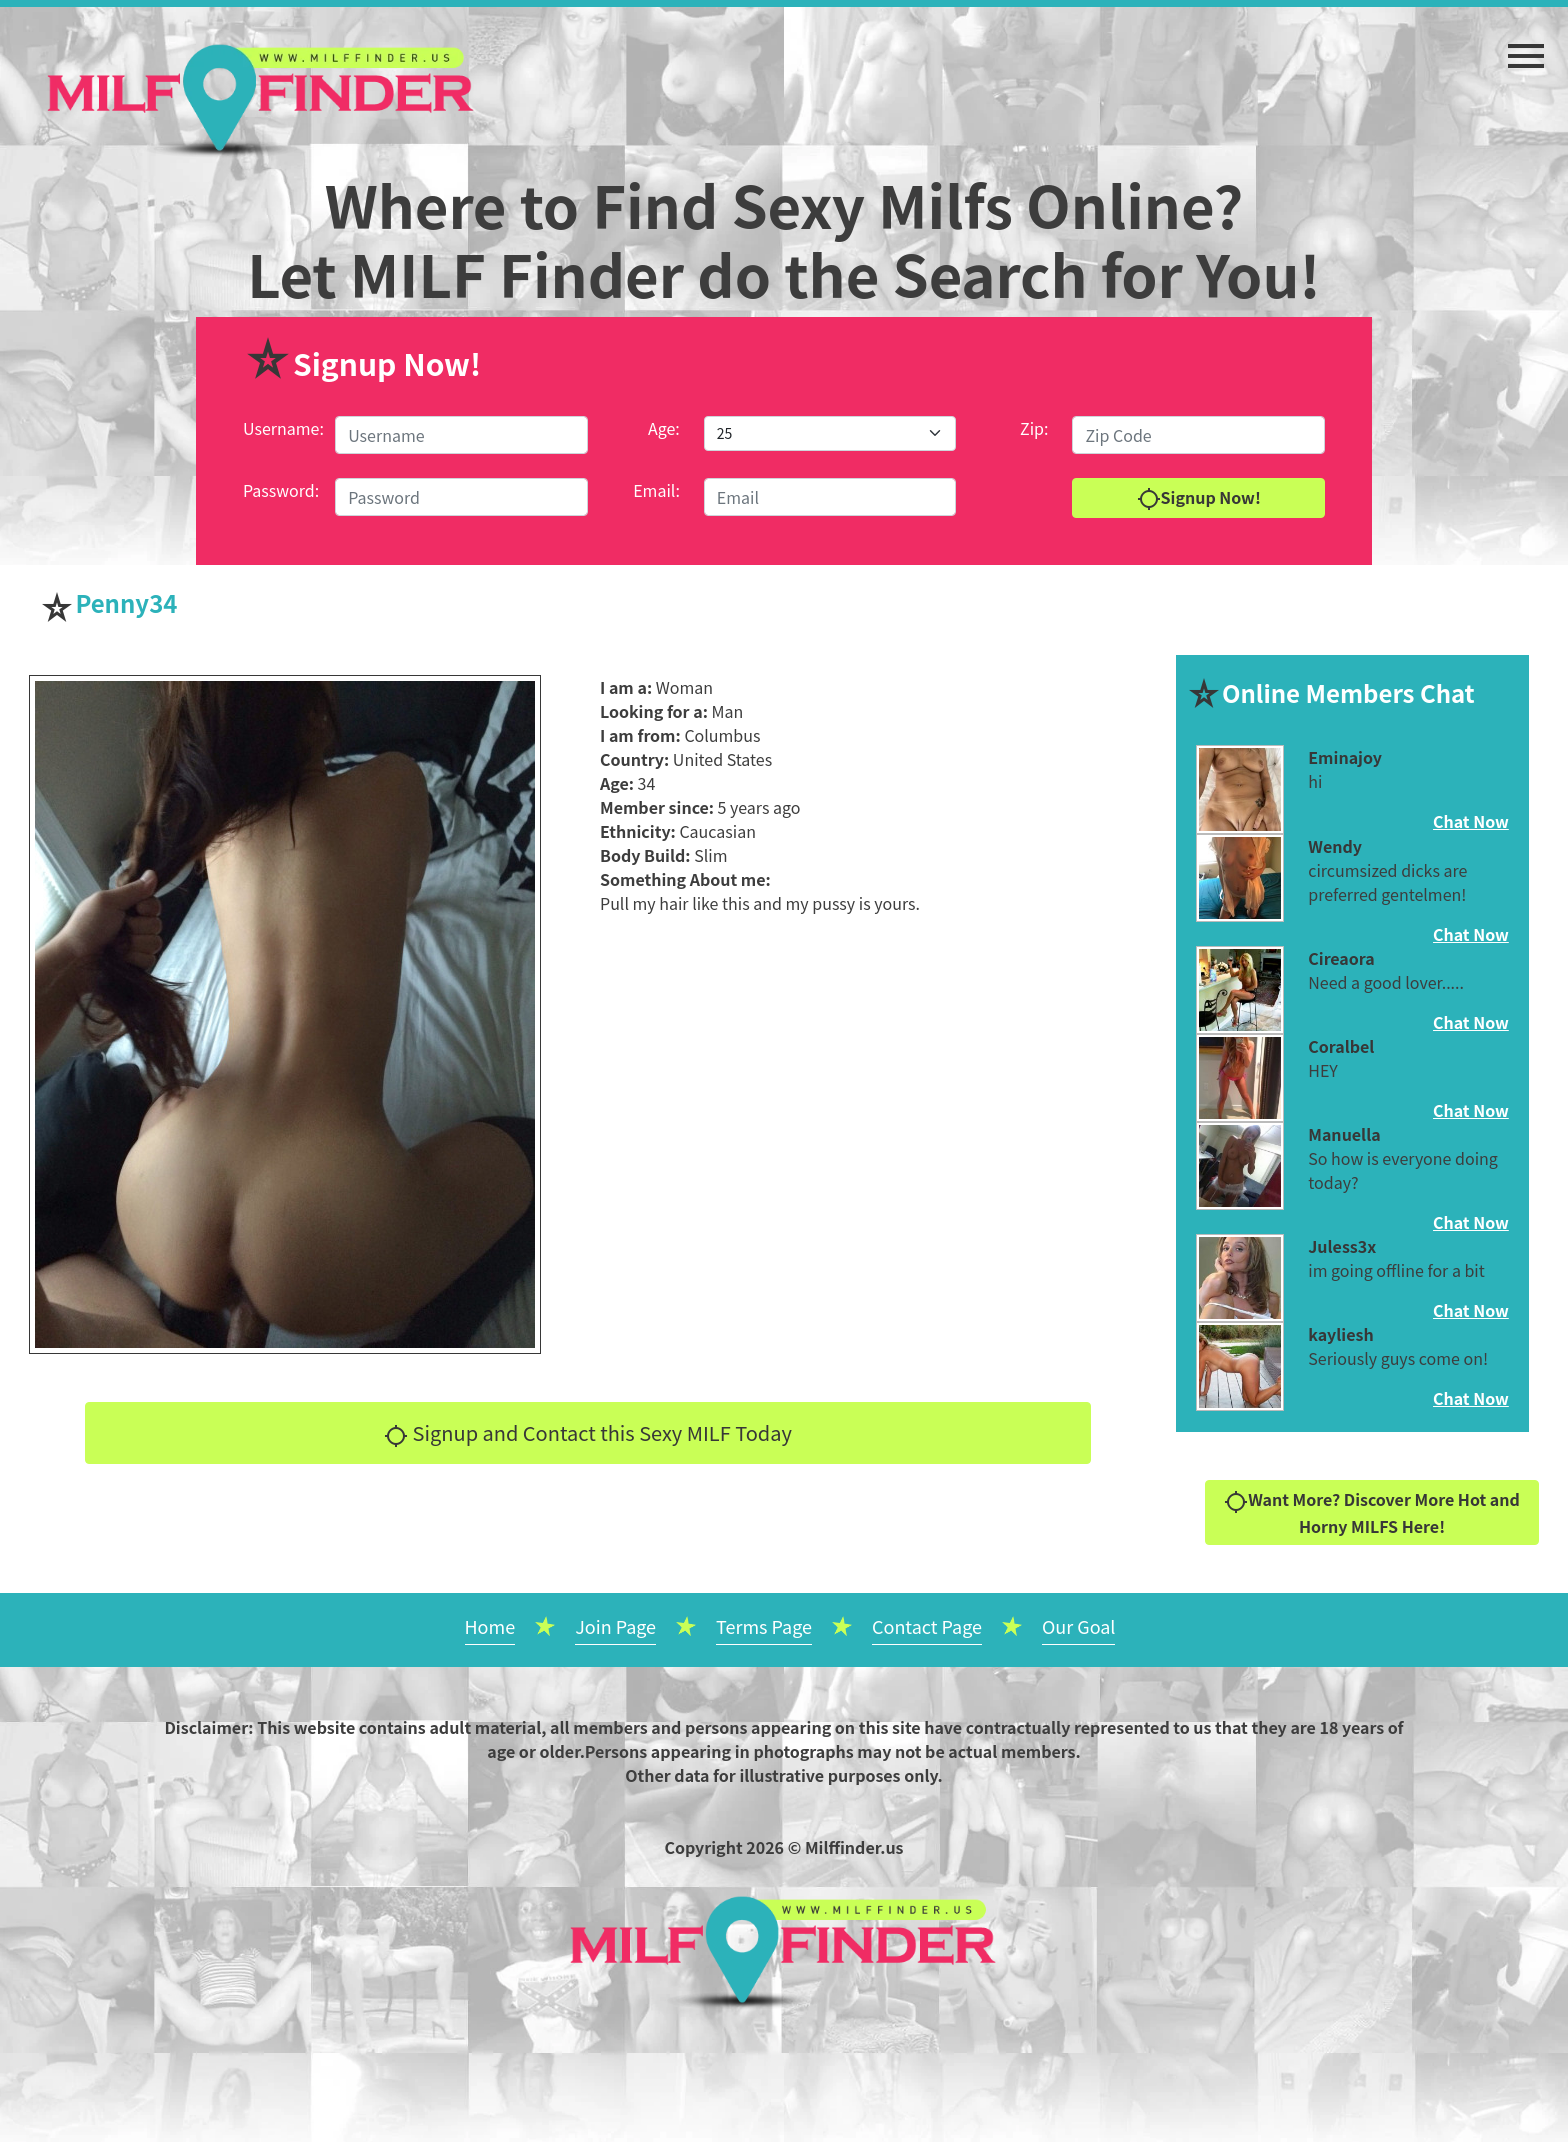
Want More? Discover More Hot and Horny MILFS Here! (1372, 1512)
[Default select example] (830, 433)
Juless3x (1342, 1246)
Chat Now (1471, 821)
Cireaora (1341, 958)
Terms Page (764, 1626)
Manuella (1344, 1134)
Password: (281, 490)
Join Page (615, 1626)
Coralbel (1341, 1046)
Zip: (1034, 428)
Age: (664, 428)
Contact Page (927, 1626)
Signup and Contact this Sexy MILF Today (588, 1433)
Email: (656, 490)
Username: (283, 428)
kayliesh (1340, 1334)
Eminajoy (1345, 757)
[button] (1526, 46)
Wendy (1335, 846)
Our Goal (1079, 1626)
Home (490, 1626)
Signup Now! (1199, 498)
